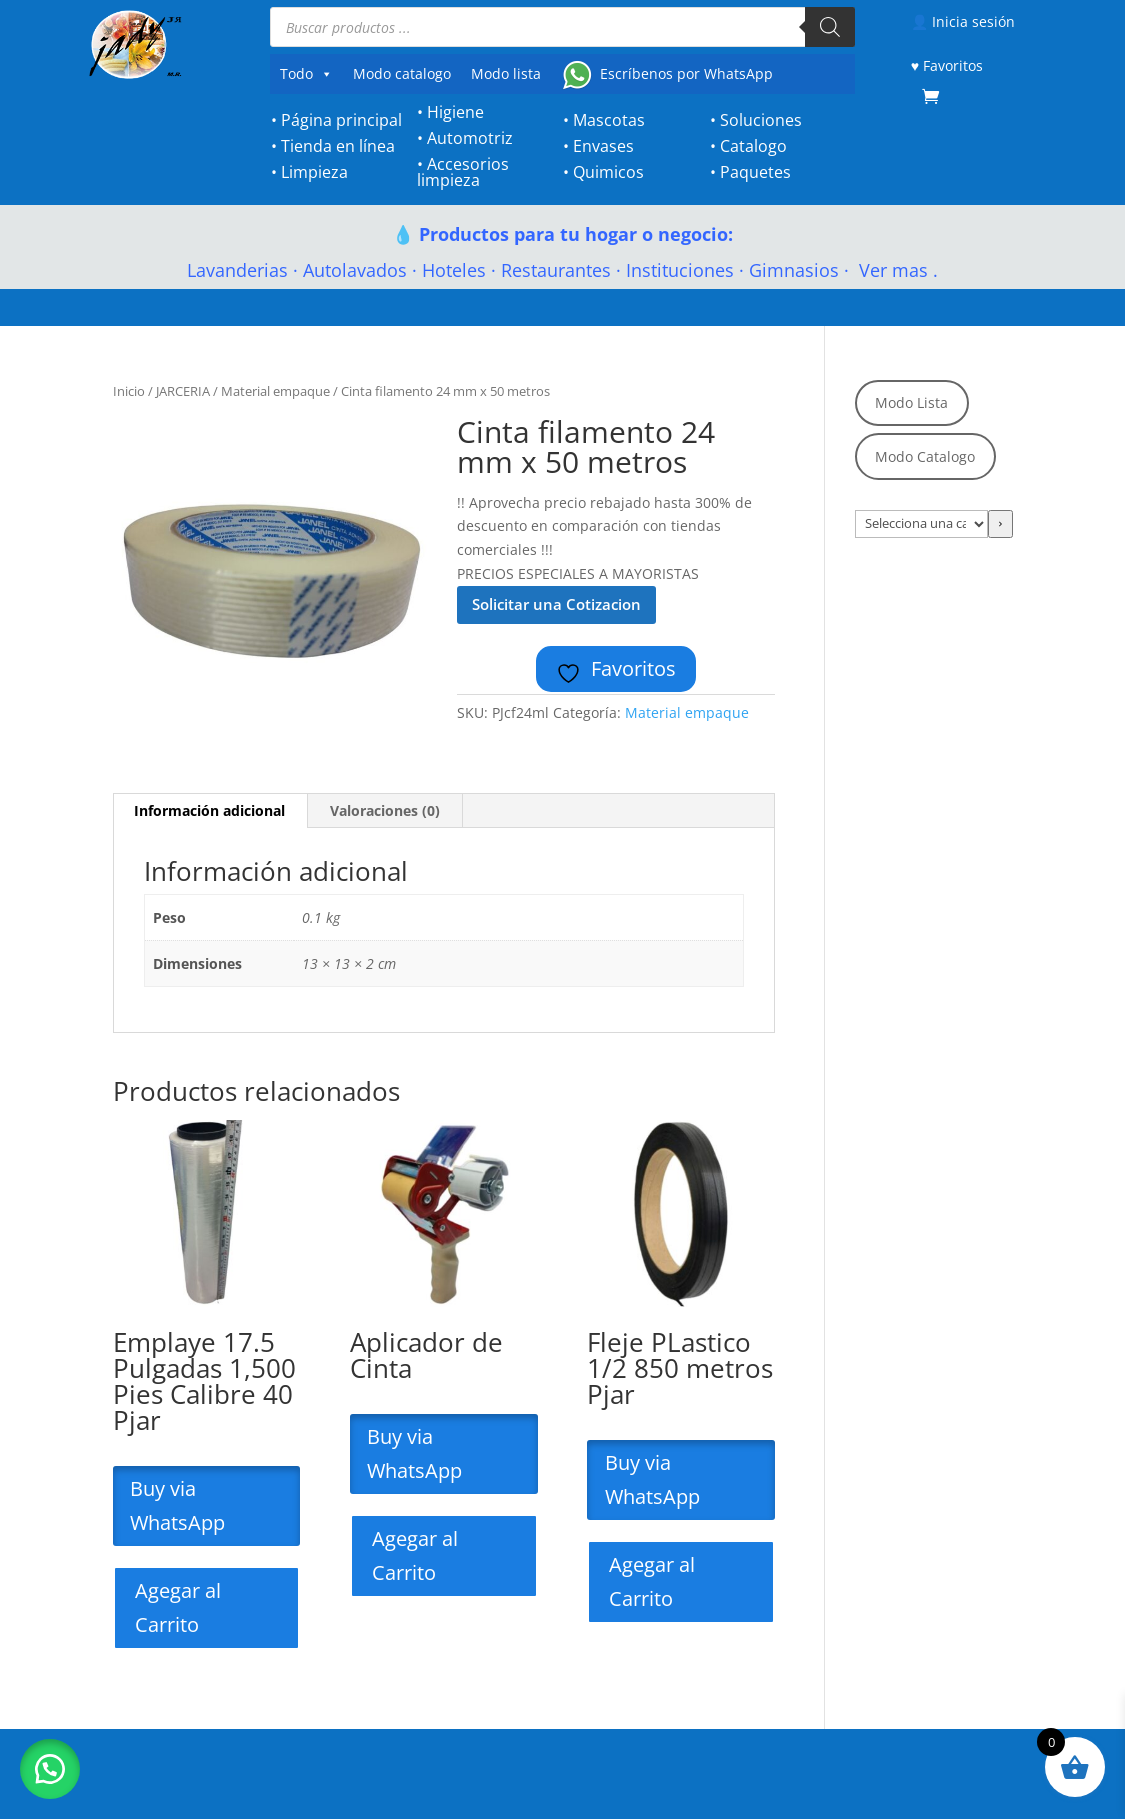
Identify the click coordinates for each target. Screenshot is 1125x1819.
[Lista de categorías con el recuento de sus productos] (921, 524)
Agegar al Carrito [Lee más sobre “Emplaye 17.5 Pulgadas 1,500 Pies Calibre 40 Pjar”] (178, 1607)
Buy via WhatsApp (180, 1505)
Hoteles (454, 270)
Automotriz (470, 138)
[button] (50, 1769)
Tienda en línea (338, 146)
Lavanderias (237, 270)
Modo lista (506, 73)
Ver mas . (896, 270)
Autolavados (355, 270)
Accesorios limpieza (463, 172)
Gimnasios (794, 270)
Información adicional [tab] (209, 810)
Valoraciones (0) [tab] (385, 810)
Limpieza (314, 172)
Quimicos (608, 172)
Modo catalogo (402, 73)
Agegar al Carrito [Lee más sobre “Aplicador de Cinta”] (415, 1555)
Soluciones (761, 120)
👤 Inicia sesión (963, 21)
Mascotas (609, 120)
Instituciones (680, 270)
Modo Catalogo (925, 456)
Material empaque (275, 391)
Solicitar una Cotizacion (556, 604)
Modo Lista (911, 402)
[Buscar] (830, 27)
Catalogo (753, 146)
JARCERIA (183, 391)
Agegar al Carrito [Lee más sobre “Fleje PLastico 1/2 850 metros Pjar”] (652, 1581)
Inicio (129, 391)
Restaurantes (556, 270)
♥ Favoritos (947, 65)
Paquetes (755, 172)
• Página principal (336, 120)
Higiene (455, 112)
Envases (603, 146)
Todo (306, 74)
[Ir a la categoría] (1000, 524)
